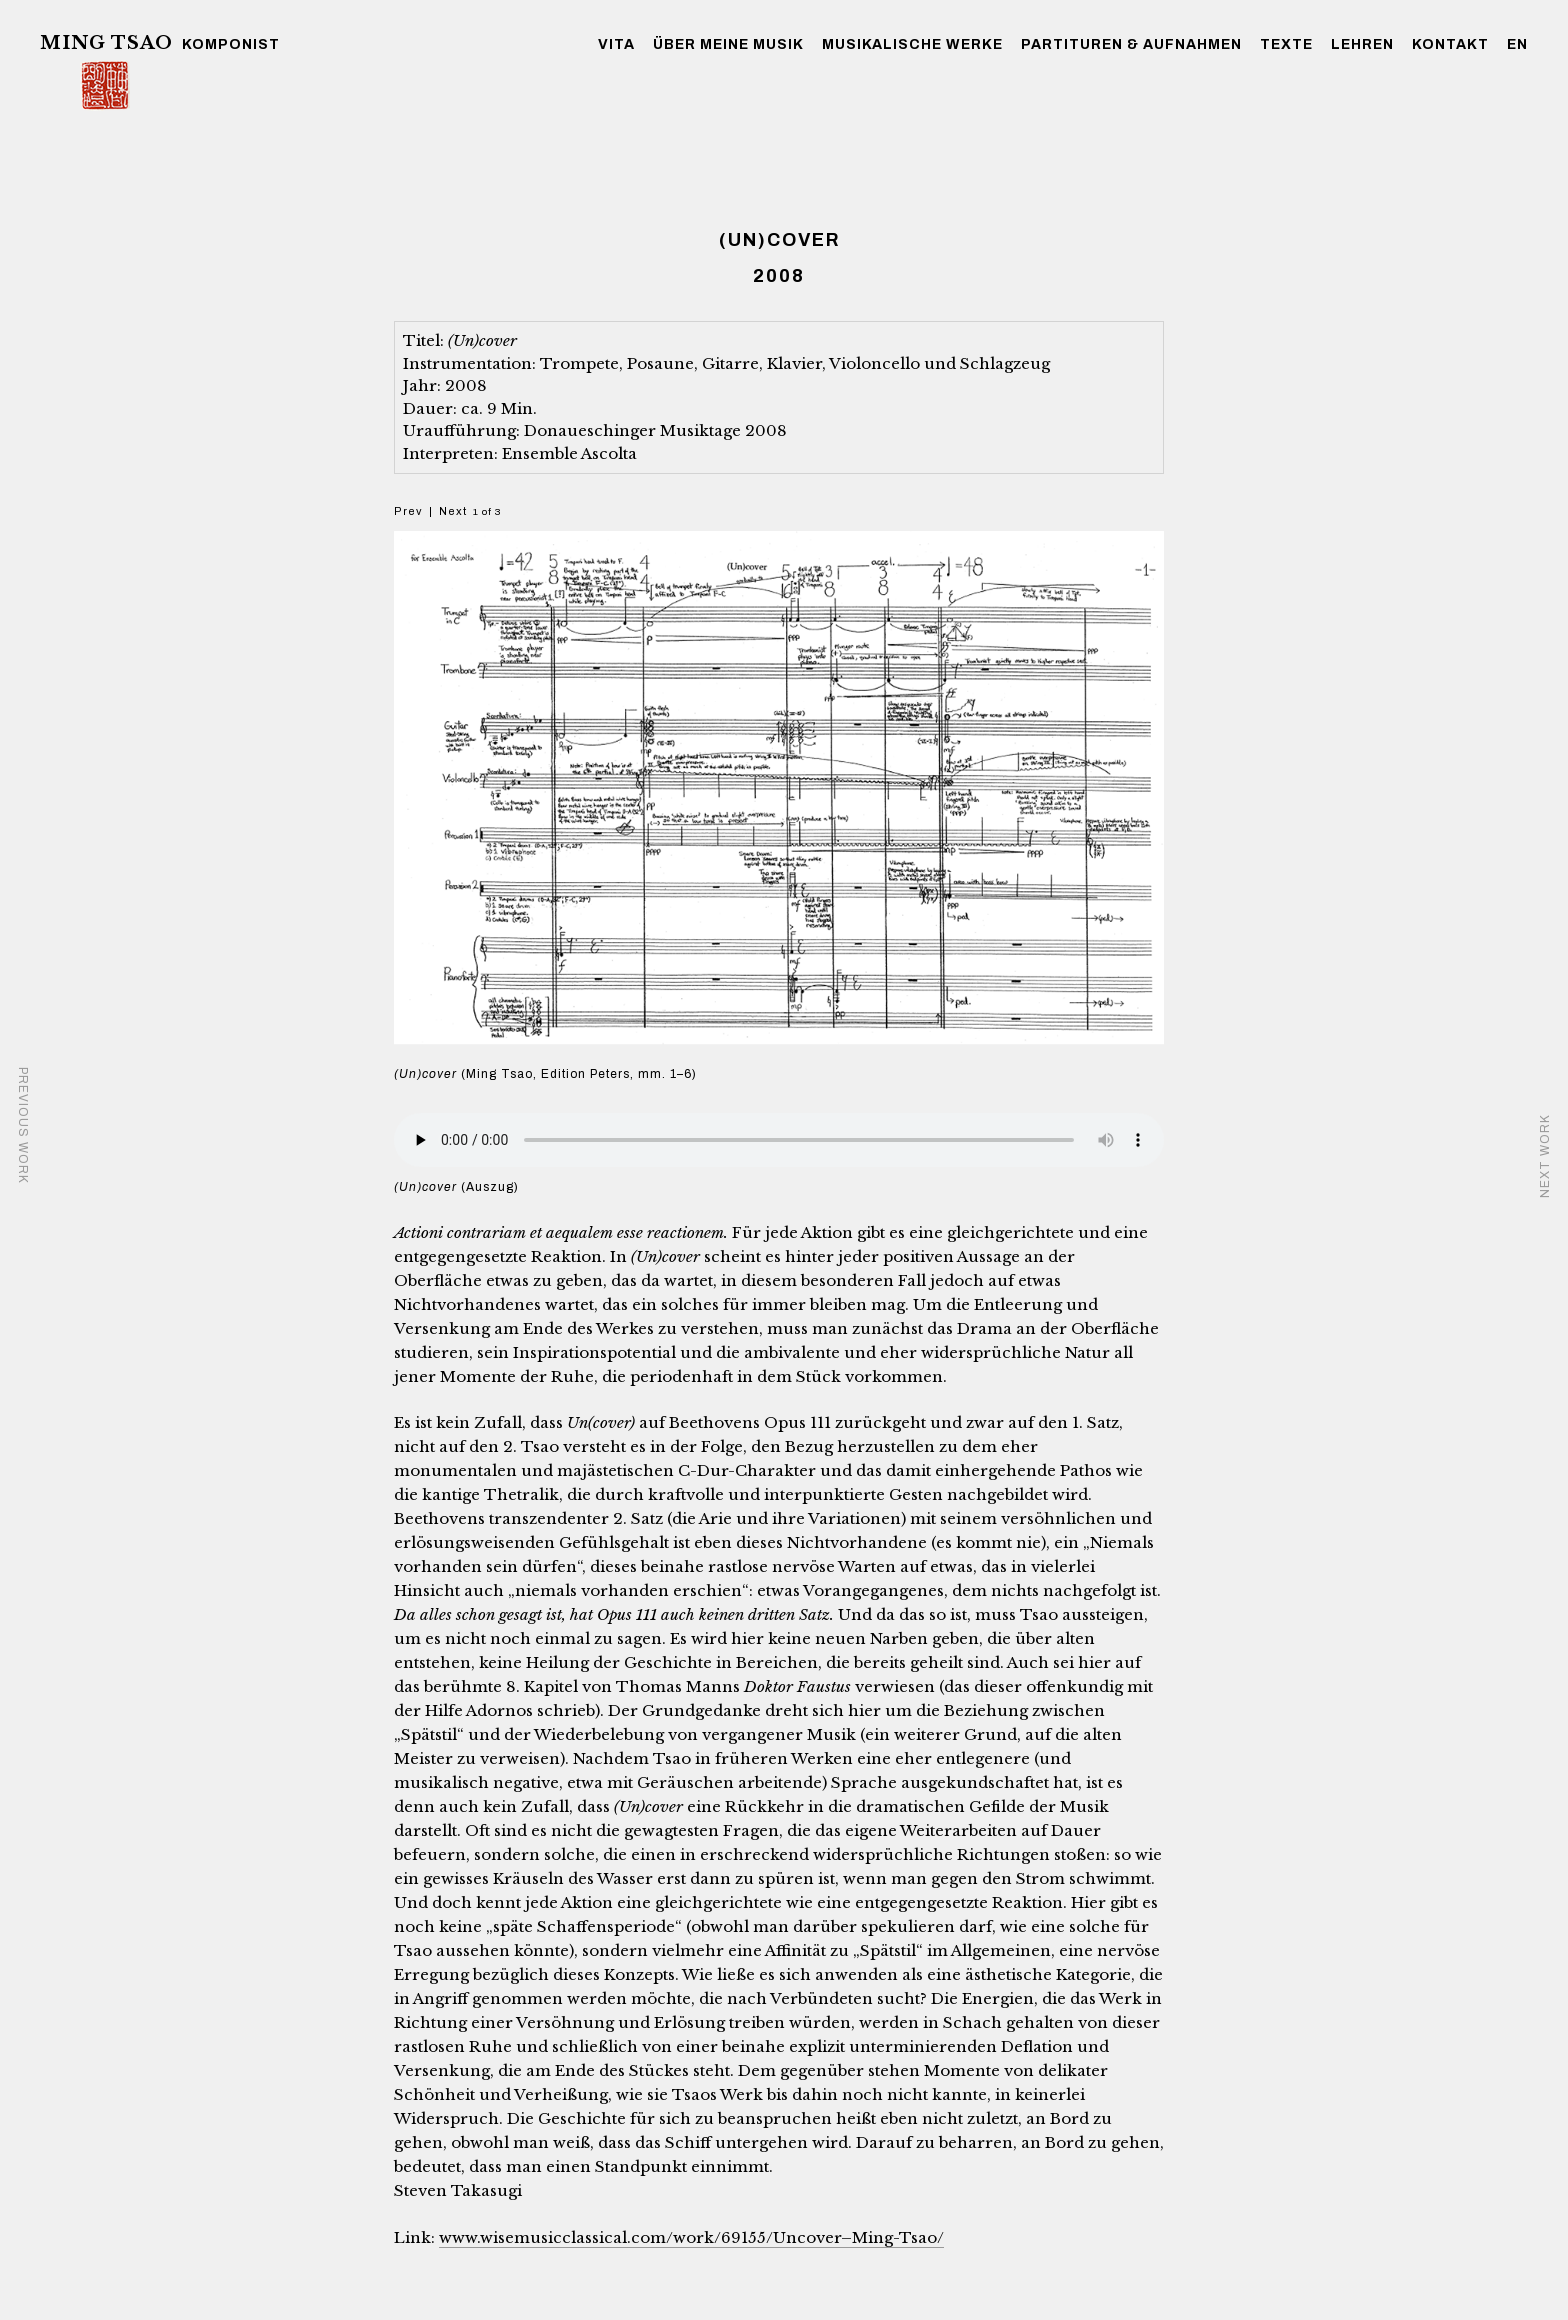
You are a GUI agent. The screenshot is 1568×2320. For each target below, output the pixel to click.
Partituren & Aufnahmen (1131, 45)
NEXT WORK (1545, 1156)
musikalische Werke (912, 45)
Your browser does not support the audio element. (779, 1140)
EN (1517, 45)
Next (453, 511)
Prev (408, 511)
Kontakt (1450, 45)
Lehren (1362, 45)
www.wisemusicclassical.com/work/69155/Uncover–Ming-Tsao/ (691, 2237)
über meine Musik (728, 45)
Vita (616, 45)
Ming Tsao (106, 43)
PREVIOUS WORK (23, 1125)
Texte (1286, 45)
